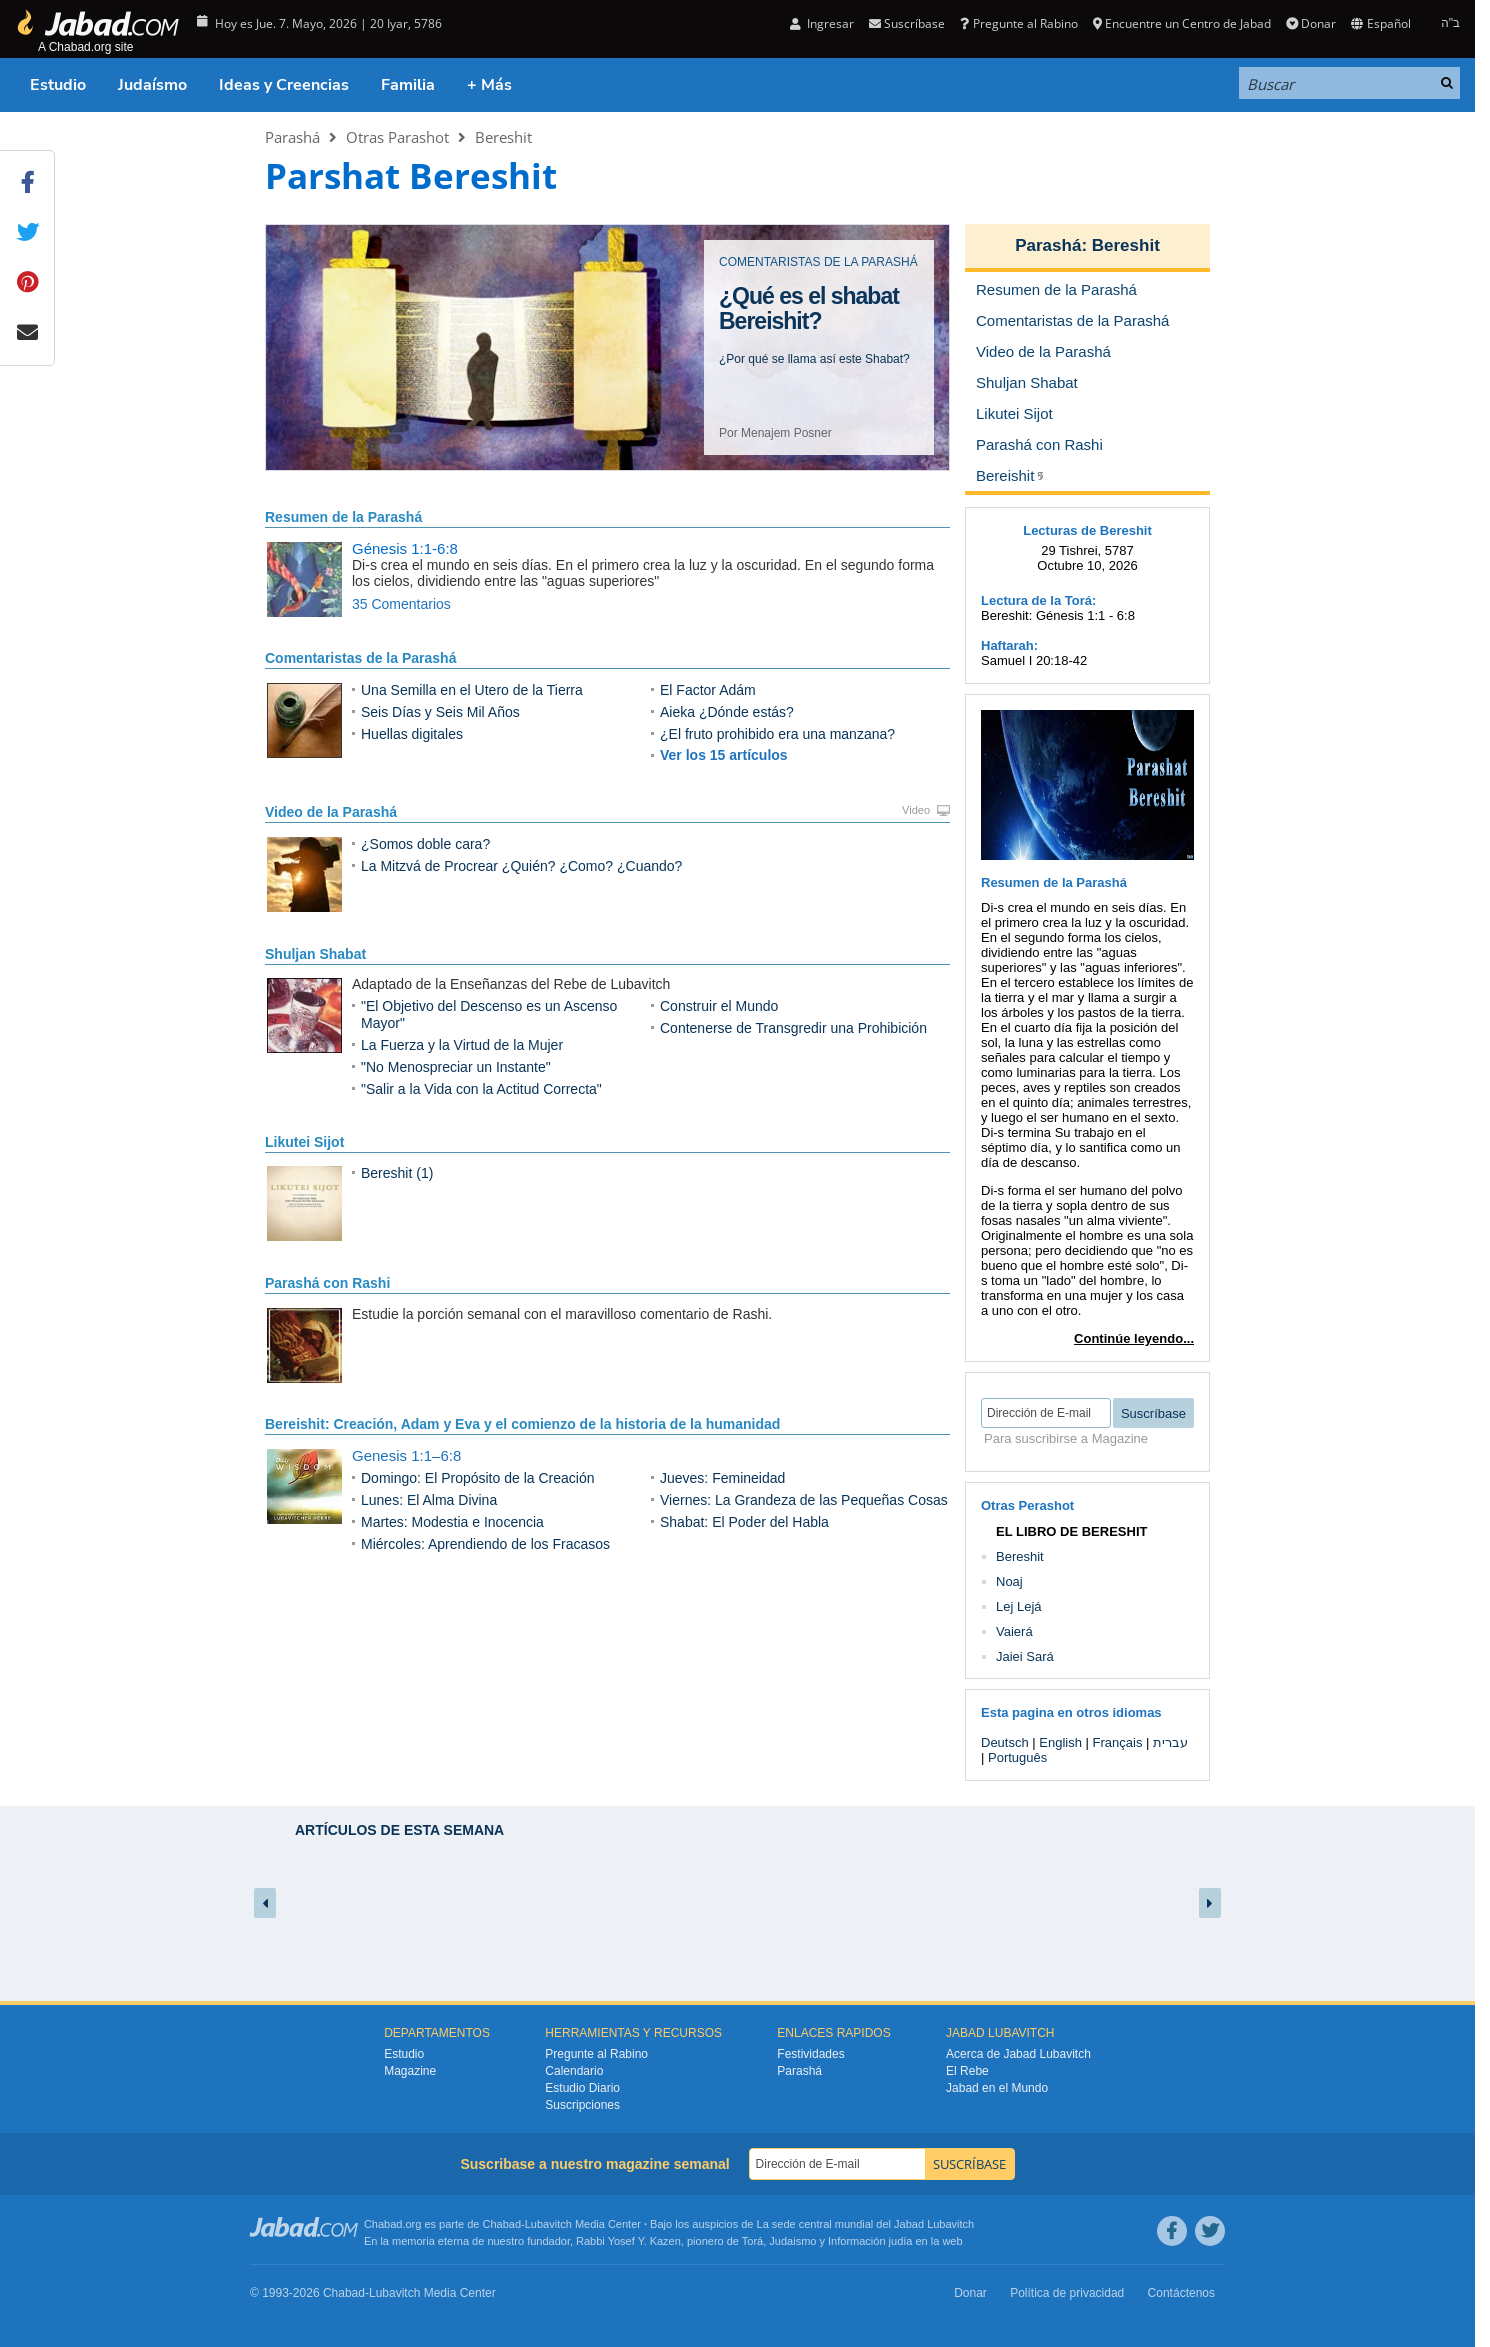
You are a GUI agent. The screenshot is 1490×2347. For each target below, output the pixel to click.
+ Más (489, 85)
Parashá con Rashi (327, 1283)
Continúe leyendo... (1134, 1338)
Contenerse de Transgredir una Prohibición (793, 1028)
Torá (752, 2241)
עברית (1170, 1742)
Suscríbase (907, 23)
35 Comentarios (401, 604)
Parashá (292, 137)
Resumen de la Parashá (343, 517)
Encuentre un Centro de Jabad (1182, 23)
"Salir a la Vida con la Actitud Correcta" (481, 1089)
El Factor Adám (708, 690)
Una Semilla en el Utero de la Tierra (472, 690)
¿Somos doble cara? (425, 844)
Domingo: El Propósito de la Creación (477, 1478)
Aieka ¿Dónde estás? (727, 712)
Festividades (810, 2054)
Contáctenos (1181, 2293)
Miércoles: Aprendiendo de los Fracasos (485, 1544)
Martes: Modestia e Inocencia (452, 1522)
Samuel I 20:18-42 (1034, 660)
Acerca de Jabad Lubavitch (1018, 2054)
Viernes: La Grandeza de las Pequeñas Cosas (804, 1500)
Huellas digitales (412, 734)
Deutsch (1005, 1742)
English (1060, 1742)
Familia (408, 85)
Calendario (574, 2071)
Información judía (871, 2241)
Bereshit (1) (397, 1173)
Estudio (58, 85)
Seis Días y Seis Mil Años (440, 712)
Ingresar (822, 23)
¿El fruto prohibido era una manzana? (777, 734)
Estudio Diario (582, 2088)
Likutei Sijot (304, 1142)
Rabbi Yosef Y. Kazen (628, 2241)
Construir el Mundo (719, 1006)
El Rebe (967, 2071)
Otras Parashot (397, 137)
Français (1118, 1742)
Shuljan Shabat (315, 954)
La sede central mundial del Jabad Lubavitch (866, 2224)
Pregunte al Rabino (1018, 23)
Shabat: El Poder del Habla (744, 1522)
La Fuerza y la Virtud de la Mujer (462, 1045)
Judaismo (792, 2241)
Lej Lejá (1019, 1606)
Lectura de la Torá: (1038, 600)
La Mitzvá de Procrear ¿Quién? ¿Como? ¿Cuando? (521, 866)
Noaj (1009, 1581)
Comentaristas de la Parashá (360, 658)
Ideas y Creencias (284, 85)
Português (1017, 1757)
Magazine (410, 2071)
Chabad (502, 2224)
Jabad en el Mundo (997, 2088)
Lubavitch (548, 2224)
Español (1380, 23)
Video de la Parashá (331, 812)
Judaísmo (152, 85)
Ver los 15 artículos (724, 755)
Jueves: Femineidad (722, 1478)
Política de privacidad (1067, 2293)
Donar (1311, 23)
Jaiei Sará (1025, 1656)
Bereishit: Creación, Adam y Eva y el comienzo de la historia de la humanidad (522, 1424)
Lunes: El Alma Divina (429, 1500)
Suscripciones (582, 2105)
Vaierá (1014, 1631)
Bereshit (503, 137)
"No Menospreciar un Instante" (456, 1067)
